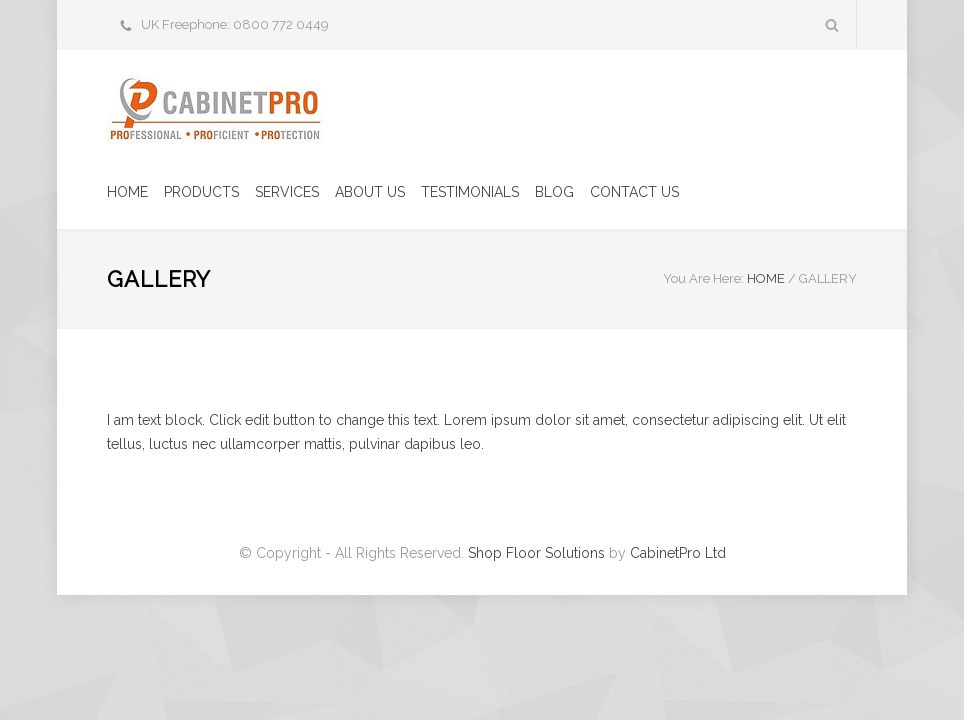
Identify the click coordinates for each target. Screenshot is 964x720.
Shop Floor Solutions (536, 553)
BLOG (554, 192)
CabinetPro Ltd (678, 553)
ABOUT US (370, 192)
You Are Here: (703, 278)
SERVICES (287, 192)
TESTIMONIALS (470, 192)
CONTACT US (634, 192)
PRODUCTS (201, 192)
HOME (127, 192)
